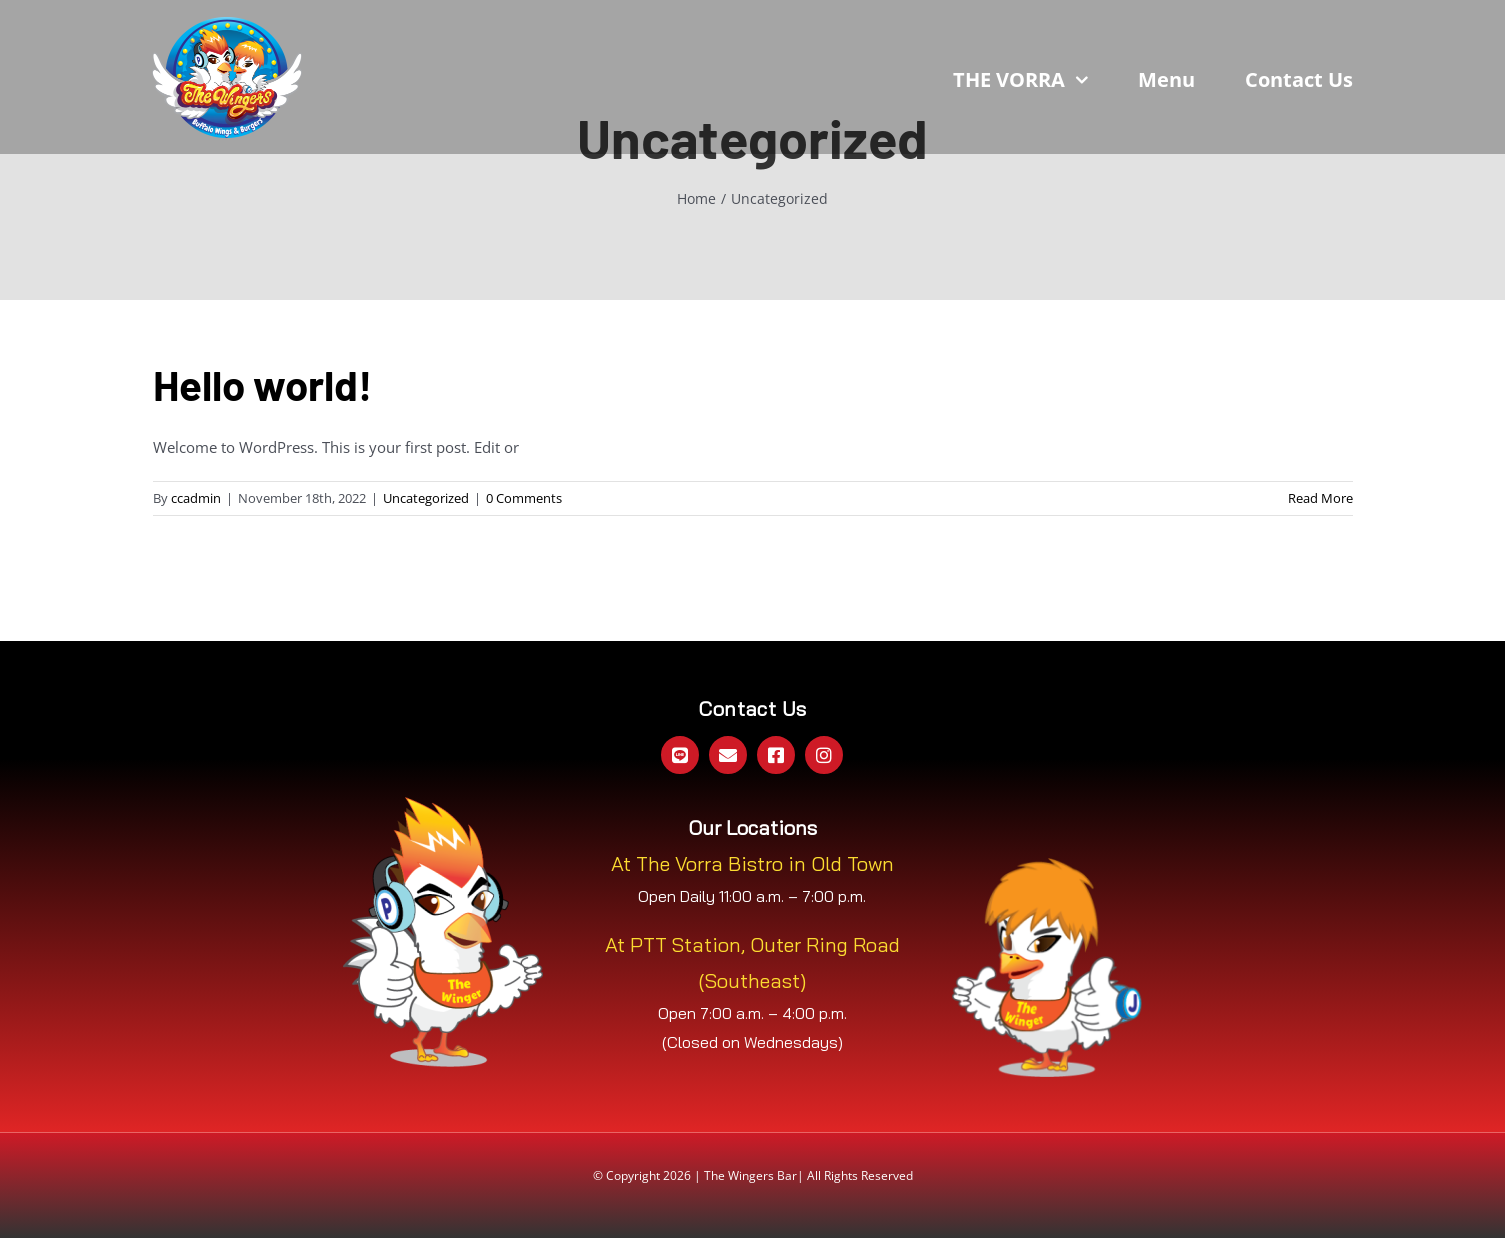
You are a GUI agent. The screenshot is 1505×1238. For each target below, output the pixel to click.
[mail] (728, 755)
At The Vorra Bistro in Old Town (752, 863)
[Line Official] (680, 755)
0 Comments (524, 498)
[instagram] (824, 755)
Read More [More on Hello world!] (1320, 498)
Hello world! (262, 384)
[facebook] (776, 755)
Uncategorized (426, 498)
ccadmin (196, 498)
